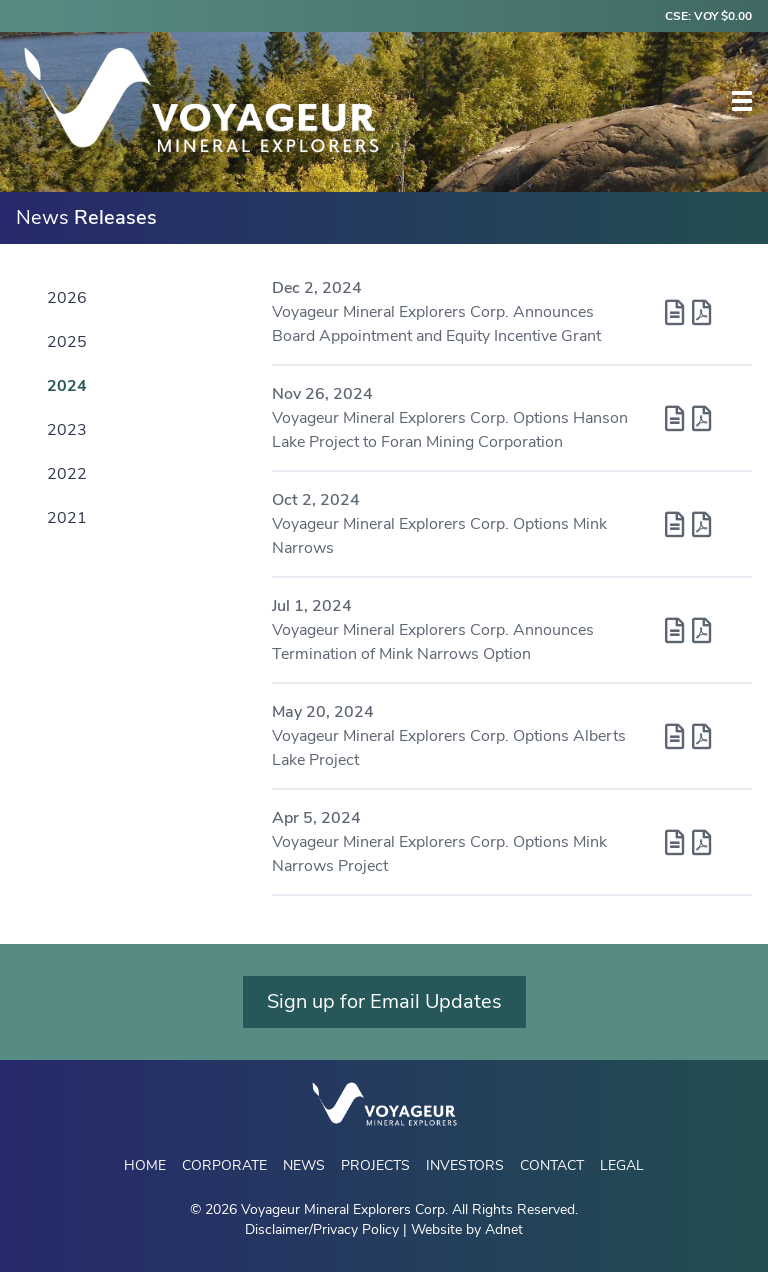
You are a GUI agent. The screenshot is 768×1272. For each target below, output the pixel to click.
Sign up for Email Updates (384, 1001)
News (304, 1165)
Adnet (504, 1229)
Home (145, 1165)
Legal (622, 1165)
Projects (375, 1165)
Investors (465, 1165)
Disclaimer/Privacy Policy (322, 1229)
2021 (67, 518)
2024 (67, 386)
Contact (552, 1165)
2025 (67, 342)
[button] (742, 101)
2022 (67, 474)
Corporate (224, 1165)
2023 (67, 430)
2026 (67, 298)
